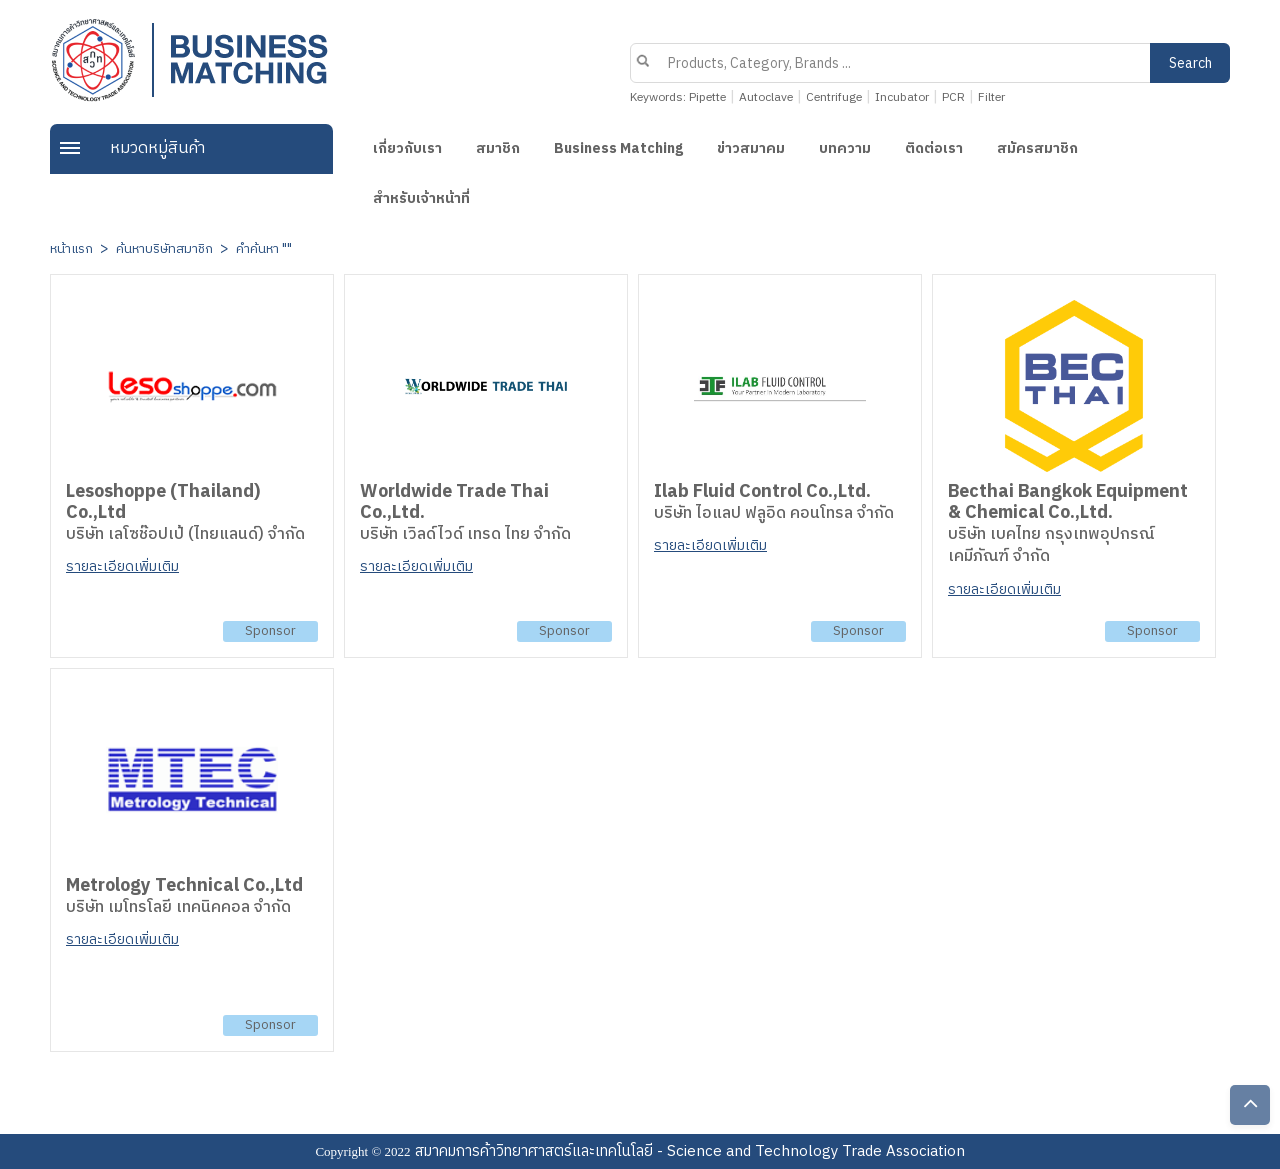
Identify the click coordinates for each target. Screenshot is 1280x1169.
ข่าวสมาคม (751, 148)
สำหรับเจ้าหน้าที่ (421, 198)
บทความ (845, 148)
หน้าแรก (71, 249)
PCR (953, 97)
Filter (991, 97)
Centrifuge (834, 97)
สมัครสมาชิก (1037, 148)
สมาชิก (498, 148)
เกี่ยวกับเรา (407, 148)
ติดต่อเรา (934, 148)
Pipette (707, 97)
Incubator (902, 97)
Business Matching (618, 148)
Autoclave (766, 97)
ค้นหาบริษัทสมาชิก (164, 249)
